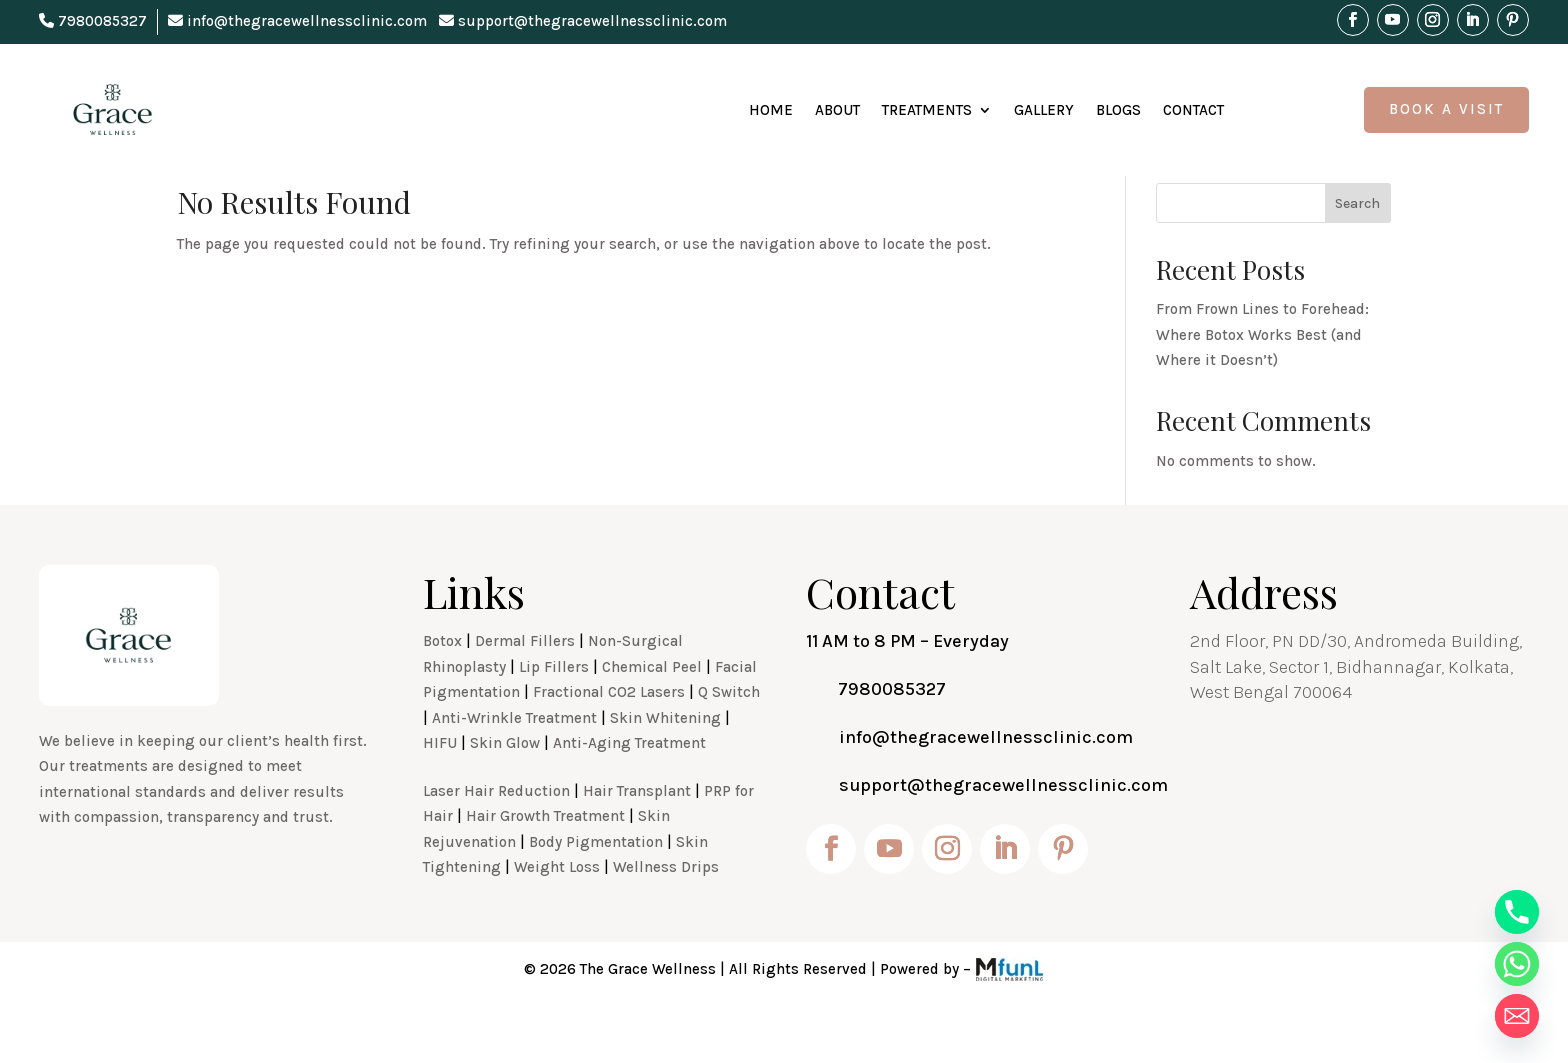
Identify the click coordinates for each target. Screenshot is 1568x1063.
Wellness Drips (666, 911)
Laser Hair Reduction (496, 835)
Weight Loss (557, 911)
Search (1357, 247)
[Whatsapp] (1517, 964)
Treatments (927, 110)
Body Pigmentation (596, 886)
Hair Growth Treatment (545, 860)
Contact (1193, 110)
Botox (442, 685)
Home (771, 110)
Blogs (1118, 110)
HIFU (440, 787)
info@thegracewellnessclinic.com (297, 21)
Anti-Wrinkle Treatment (514, 762)
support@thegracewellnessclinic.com (583, 21)
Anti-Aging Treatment (629, 787)
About (837, 110)
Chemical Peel (652, 711)
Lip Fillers (554, 711)
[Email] (1517, 1016)
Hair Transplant (637, 835)
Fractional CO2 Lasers (609, 736)
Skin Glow (505, 787)
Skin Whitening (665, 762)
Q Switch (729, 736)
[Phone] (1517, 912)
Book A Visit (1446, 109)
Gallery (1044, 110)
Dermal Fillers (525, 685)
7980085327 (93, 21)
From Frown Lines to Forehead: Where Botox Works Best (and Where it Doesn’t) (1262, 378)
